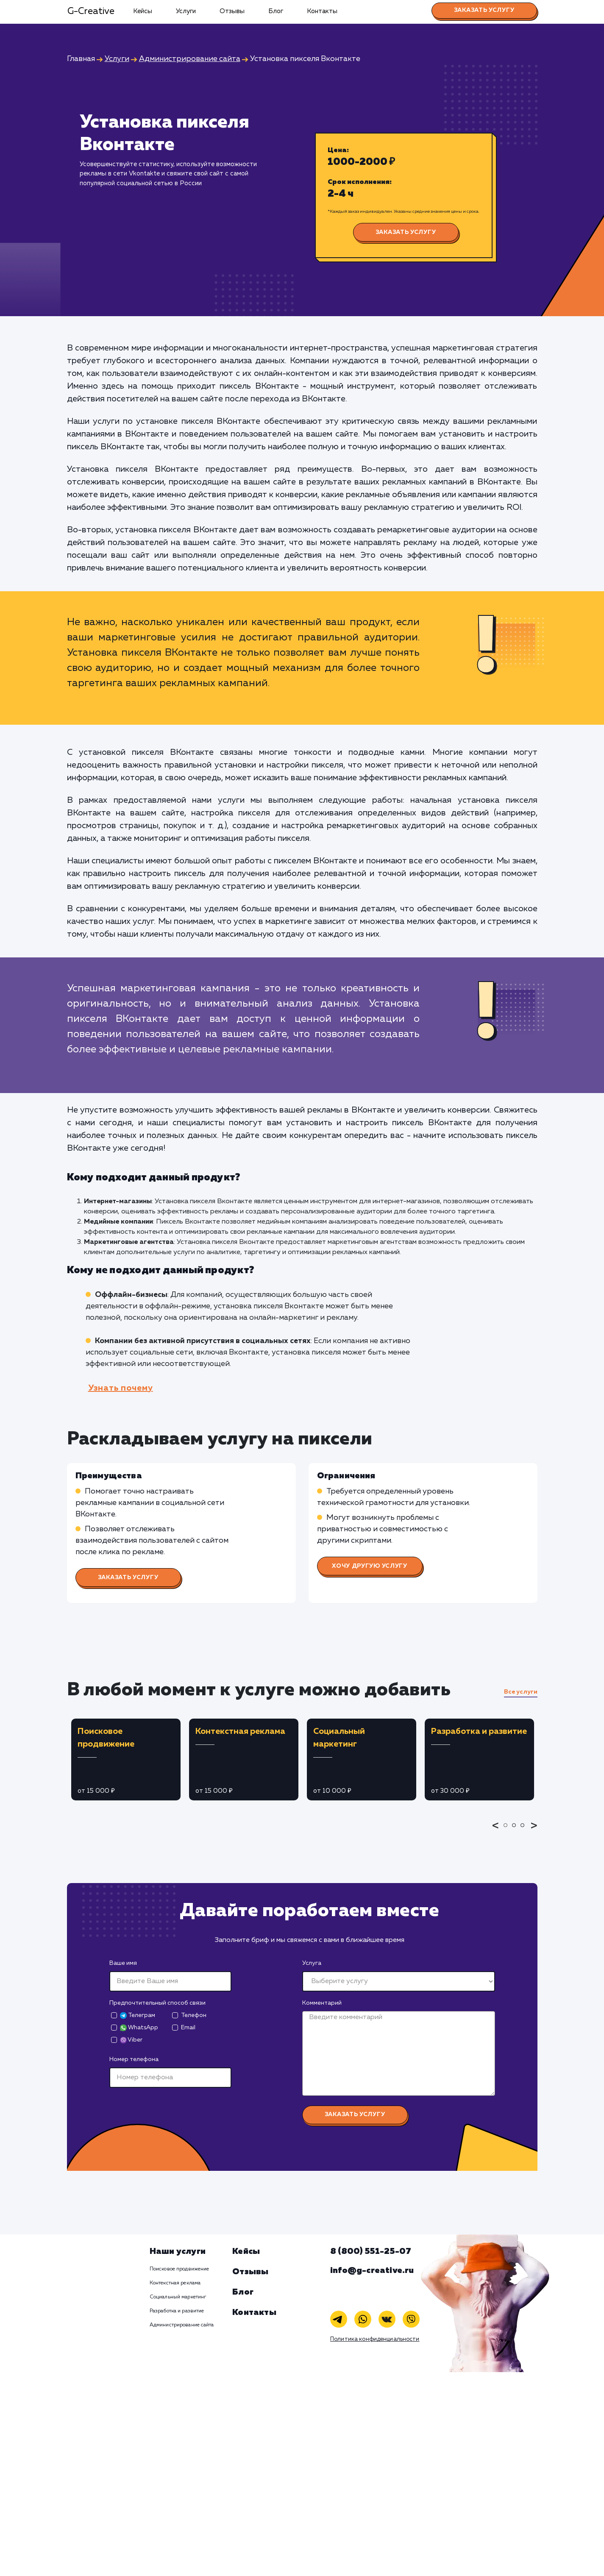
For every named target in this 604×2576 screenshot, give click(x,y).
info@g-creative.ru (372, 2270)
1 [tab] (508, 1831)
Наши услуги (178, 2251)
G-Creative (90, 11)
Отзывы (232, 11)
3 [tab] (524, 1831)
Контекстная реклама (175, 2283)
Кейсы (142, 11)
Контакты (322, 11)
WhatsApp (139, 2027)
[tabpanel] (126, 1759)
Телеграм (137, 2015)
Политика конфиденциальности (375, 2339)
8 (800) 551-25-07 (370, 2251)
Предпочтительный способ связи (157, 2003)
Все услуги (520, 1692)
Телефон (193, 2015)
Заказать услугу (484, 10)
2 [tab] (516, 1831)
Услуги (186, 11)
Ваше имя (123, 1963)
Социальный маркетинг (178, 2297)
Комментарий (322, 2003)
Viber (131, 2040)
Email (188, 2028)
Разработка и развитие (177, 2311)
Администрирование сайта (182, 2325)
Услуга (311, 1963)
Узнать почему (120, 1388)
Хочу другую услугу (369, 1566)
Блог (275, 11)
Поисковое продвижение (179, 2269)
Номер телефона (134, 2059)
